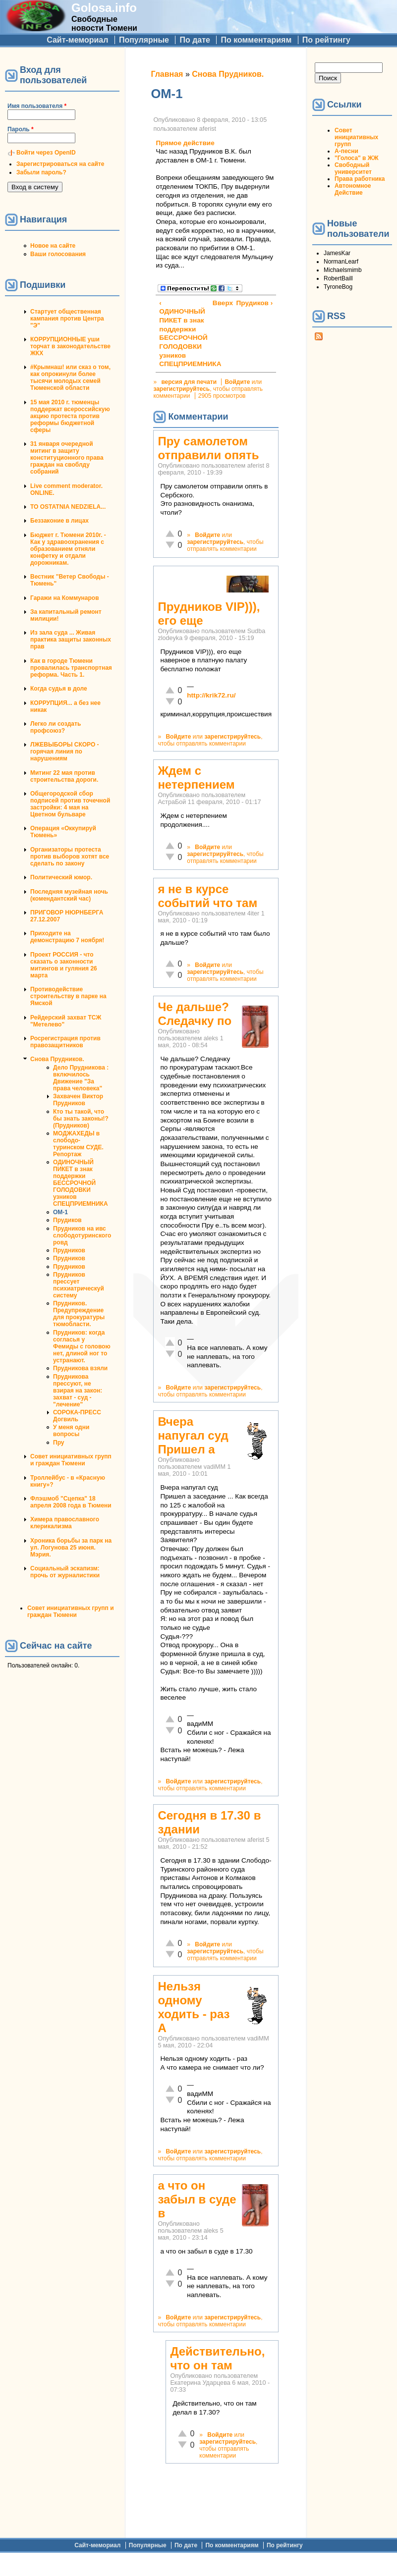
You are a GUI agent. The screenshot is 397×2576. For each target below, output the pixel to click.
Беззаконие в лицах (59, 520)
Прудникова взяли (80, 1368)
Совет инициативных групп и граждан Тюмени (71, 1460)
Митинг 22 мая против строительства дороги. (64, 776)
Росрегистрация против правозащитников (65, 1042)
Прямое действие (185, 143)
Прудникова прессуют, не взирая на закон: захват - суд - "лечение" (77, 1390)
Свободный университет (353, 168)
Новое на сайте (52, 245)
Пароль (20, 129)
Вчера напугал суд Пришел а (193, 1435)
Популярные (144, 40)
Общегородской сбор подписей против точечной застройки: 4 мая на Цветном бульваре (70, 804)
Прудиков (67, 1220)
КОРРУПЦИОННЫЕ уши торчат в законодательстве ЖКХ (70, 346)
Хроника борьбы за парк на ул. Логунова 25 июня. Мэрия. (71, 1547)
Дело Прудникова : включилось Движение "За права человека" (81, 1078)
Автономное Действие (353, 189)
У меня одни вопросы (71, 1431)
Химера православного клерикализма (64, 1523)
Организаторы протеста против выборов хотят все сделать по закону (69, 856)
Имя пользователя (36, 106)
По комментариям (256, 40)
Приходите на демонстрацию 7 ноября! (67, 937)
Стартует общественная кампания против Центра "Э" (67, 318)
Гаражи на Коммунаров (64, 597)
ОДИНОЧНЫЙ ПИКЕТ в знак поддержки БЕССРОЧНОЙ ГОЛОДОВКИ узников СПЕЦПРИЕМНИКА (80, 1183)
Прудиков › (254, 303)
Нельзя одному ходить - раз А (193, 2007)
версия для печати (189, 381)
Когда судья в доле (58, 688)
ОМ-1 (60, 1212)
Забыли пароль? (41, 172)
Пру (58, 1442)
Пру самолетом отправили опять (208, 448)
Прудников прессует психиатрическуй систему (78, 1285)
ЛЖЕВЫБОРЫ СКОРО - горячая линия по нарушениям (64, 751)
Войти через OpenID (46, 152)
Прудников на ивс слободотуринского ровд (82, 1235)
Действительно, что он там (217, 2358)
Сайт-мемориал (77, 40)
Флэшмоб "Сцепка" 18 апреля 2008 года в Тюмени (71, 1502)
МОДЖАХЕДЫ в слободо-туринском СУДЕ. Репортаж (78, 1144)
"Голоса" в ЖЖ (356, 158)
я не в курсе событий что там (207, 896)
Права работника (360, 178)
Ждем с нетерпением (196, 777)
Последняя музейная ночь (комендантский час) (69, 895)
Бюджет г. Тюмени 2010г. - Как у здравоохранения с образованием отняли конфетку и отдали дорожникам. (68, 549)
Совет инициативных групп (356, 137)
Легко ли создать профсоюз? (55, 727)
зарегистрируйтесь (181, 388)
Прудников (69, 1250)
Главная (167, 74)
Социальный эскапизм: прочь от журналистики (65, 1572)
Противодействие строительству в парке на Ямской (68, 996)
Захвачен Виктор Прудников (78, 1100)
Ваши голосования (58, 254)
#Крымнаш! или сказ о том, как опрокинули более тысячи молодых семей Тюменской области (70, 377)
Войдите (237, 381)
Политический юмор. (61, 877)
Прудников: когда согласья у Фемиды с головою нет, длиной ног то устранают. (82, 1346)
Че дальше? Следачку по (194, 1013)
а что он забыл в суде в (197, 2199)
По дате (194, 40)
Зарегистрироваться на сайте (60, 164)
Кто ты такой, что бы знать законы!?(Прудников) (81, 1118)
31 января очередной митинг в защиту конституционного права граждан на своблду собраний (67, 457)
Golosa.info (104, 7)
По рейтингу (326, 40)
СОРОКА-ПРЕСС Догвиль (77, 1416)
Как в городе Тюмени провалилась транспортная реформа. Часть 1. (71, 667)
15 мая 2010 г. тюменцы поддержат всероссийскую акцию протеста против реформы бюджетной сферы (70, 416)
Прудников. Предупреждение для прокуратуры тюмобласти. (79, 1314)
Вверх (215, 303)
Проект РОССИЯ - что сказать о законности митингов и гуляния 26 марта (63, 965)
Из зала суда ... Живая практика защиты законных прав (70, 639)
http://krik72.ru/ (211, 695)
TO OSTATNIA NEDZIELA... (68, 506)
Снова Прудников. (57, 1059)
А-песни (346, 151)
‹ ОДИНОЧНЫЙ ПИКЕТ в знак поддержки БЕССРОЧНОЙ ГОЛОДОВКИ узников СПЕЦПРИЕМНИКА (183, 333)
